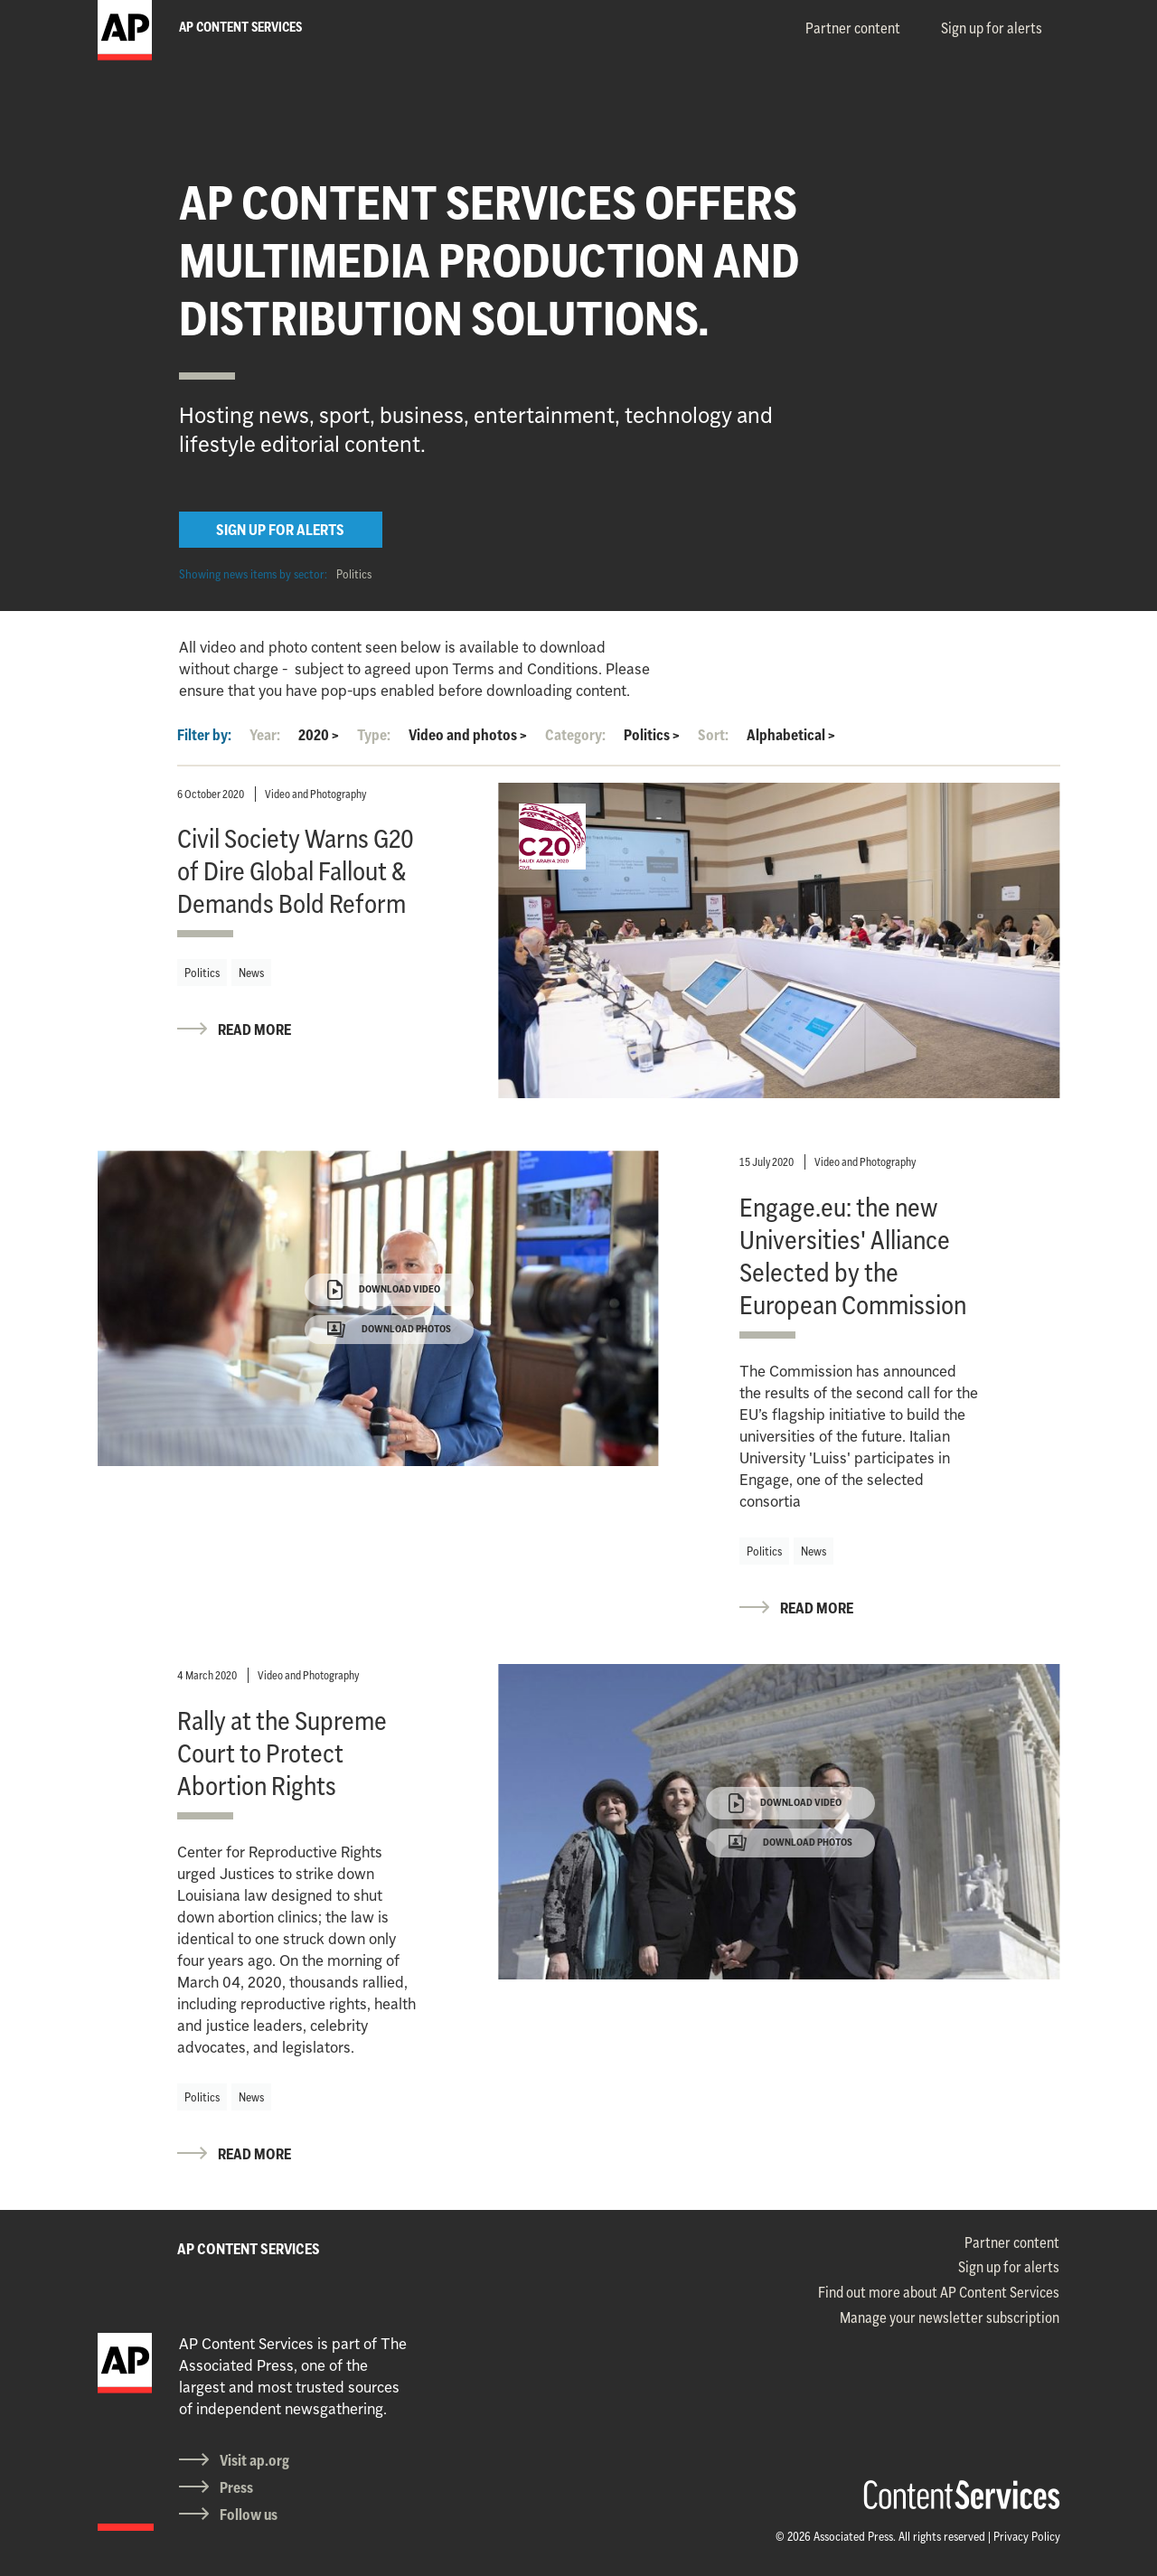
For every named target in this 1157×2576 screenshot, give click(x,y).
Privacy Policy (1026, 2536)
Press (236, 2487)
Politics (354, 574)
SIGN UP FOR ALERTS (280, 530)
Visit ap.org (254, 2460)
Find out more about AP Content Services (938, 2292)
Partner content (852, 28)
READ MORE (254, 1029)
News (251, 972)
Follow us (248, 2514)
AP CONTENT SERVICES (248, 2249)
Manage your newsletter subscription (949, 2317)
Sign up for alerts (991, 28)
